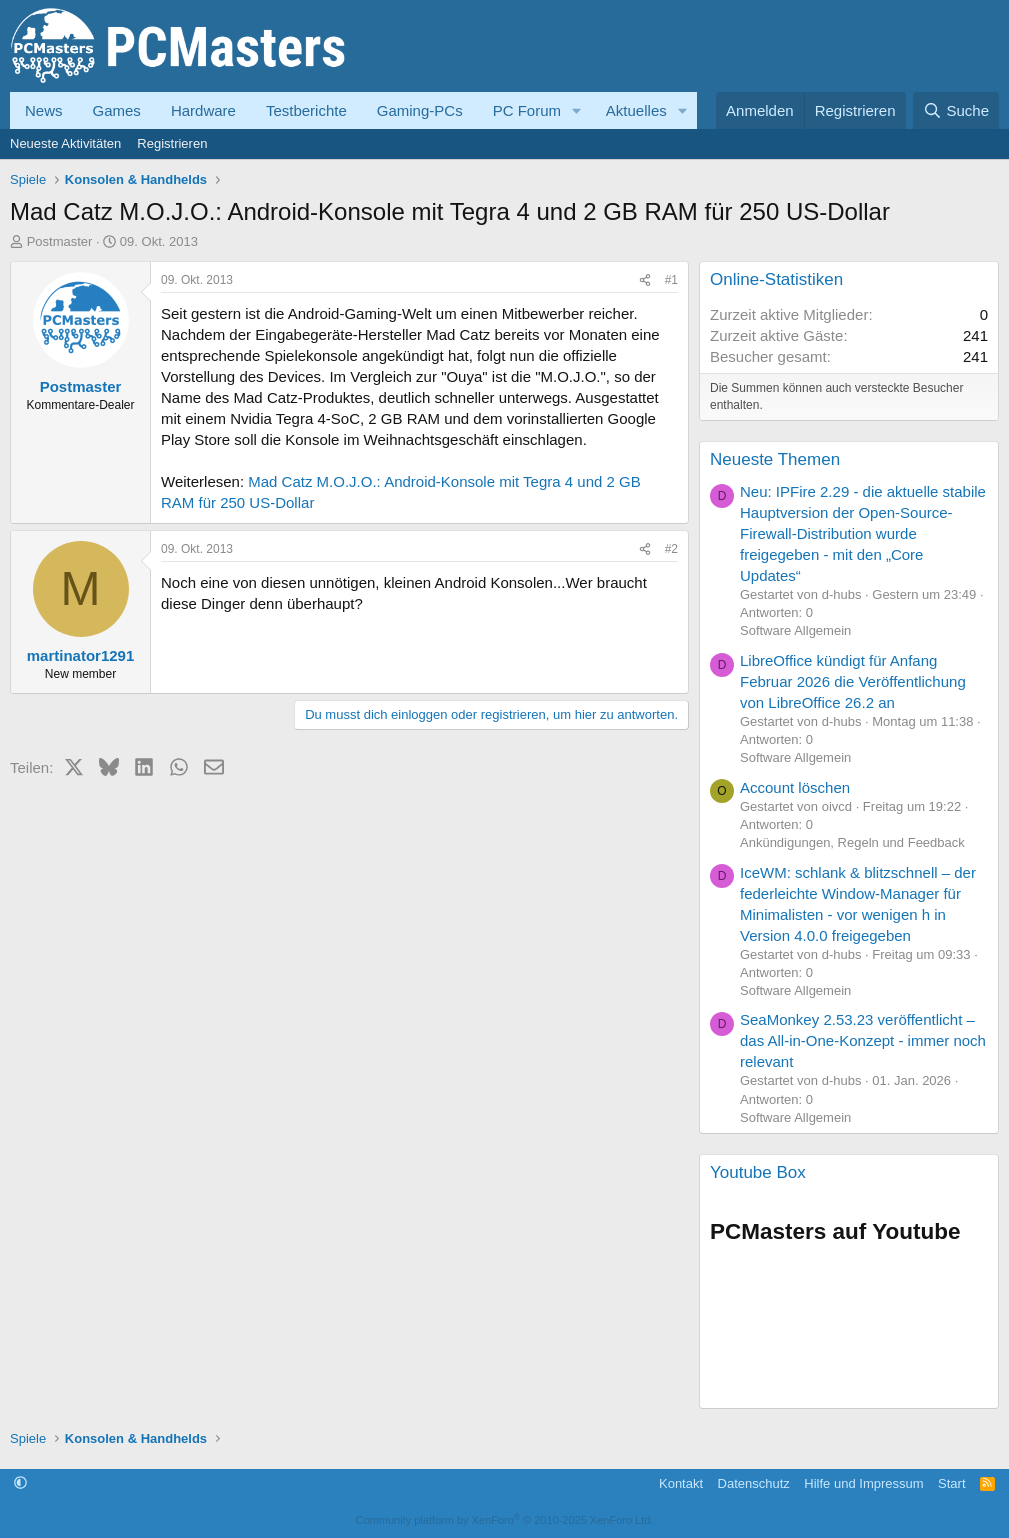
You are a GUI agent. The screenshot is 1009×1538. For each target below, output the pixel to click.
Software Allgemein (795, 630)
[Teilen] (645, 280)
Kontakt (681, 1483)
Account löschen (795, 787)
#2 (671, 549)
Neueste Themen (775, 459)
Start (951, 1483)
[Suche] (956, 110)
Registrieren (172, 143)
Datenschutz (754, 1483)
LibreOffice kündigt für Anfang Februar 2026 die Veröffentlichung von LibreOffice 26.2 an (853, 681)
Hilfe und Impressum (863, 1483)
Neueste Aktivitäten (65, 143)
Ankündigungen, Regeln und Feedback (852, 842)
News (44, 110)
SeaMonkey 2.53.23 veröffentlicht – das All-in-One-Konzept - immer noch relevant (863, 1040)
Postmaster (60, 241)
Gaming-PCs (420, 110)
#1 (671, 280)
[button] (577, 110)
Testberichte (306, 110)
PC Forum (527, 110)
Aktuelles (636, 110)
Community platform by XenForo (505, 1520)
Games (117, 110)
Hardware (203, 110)
